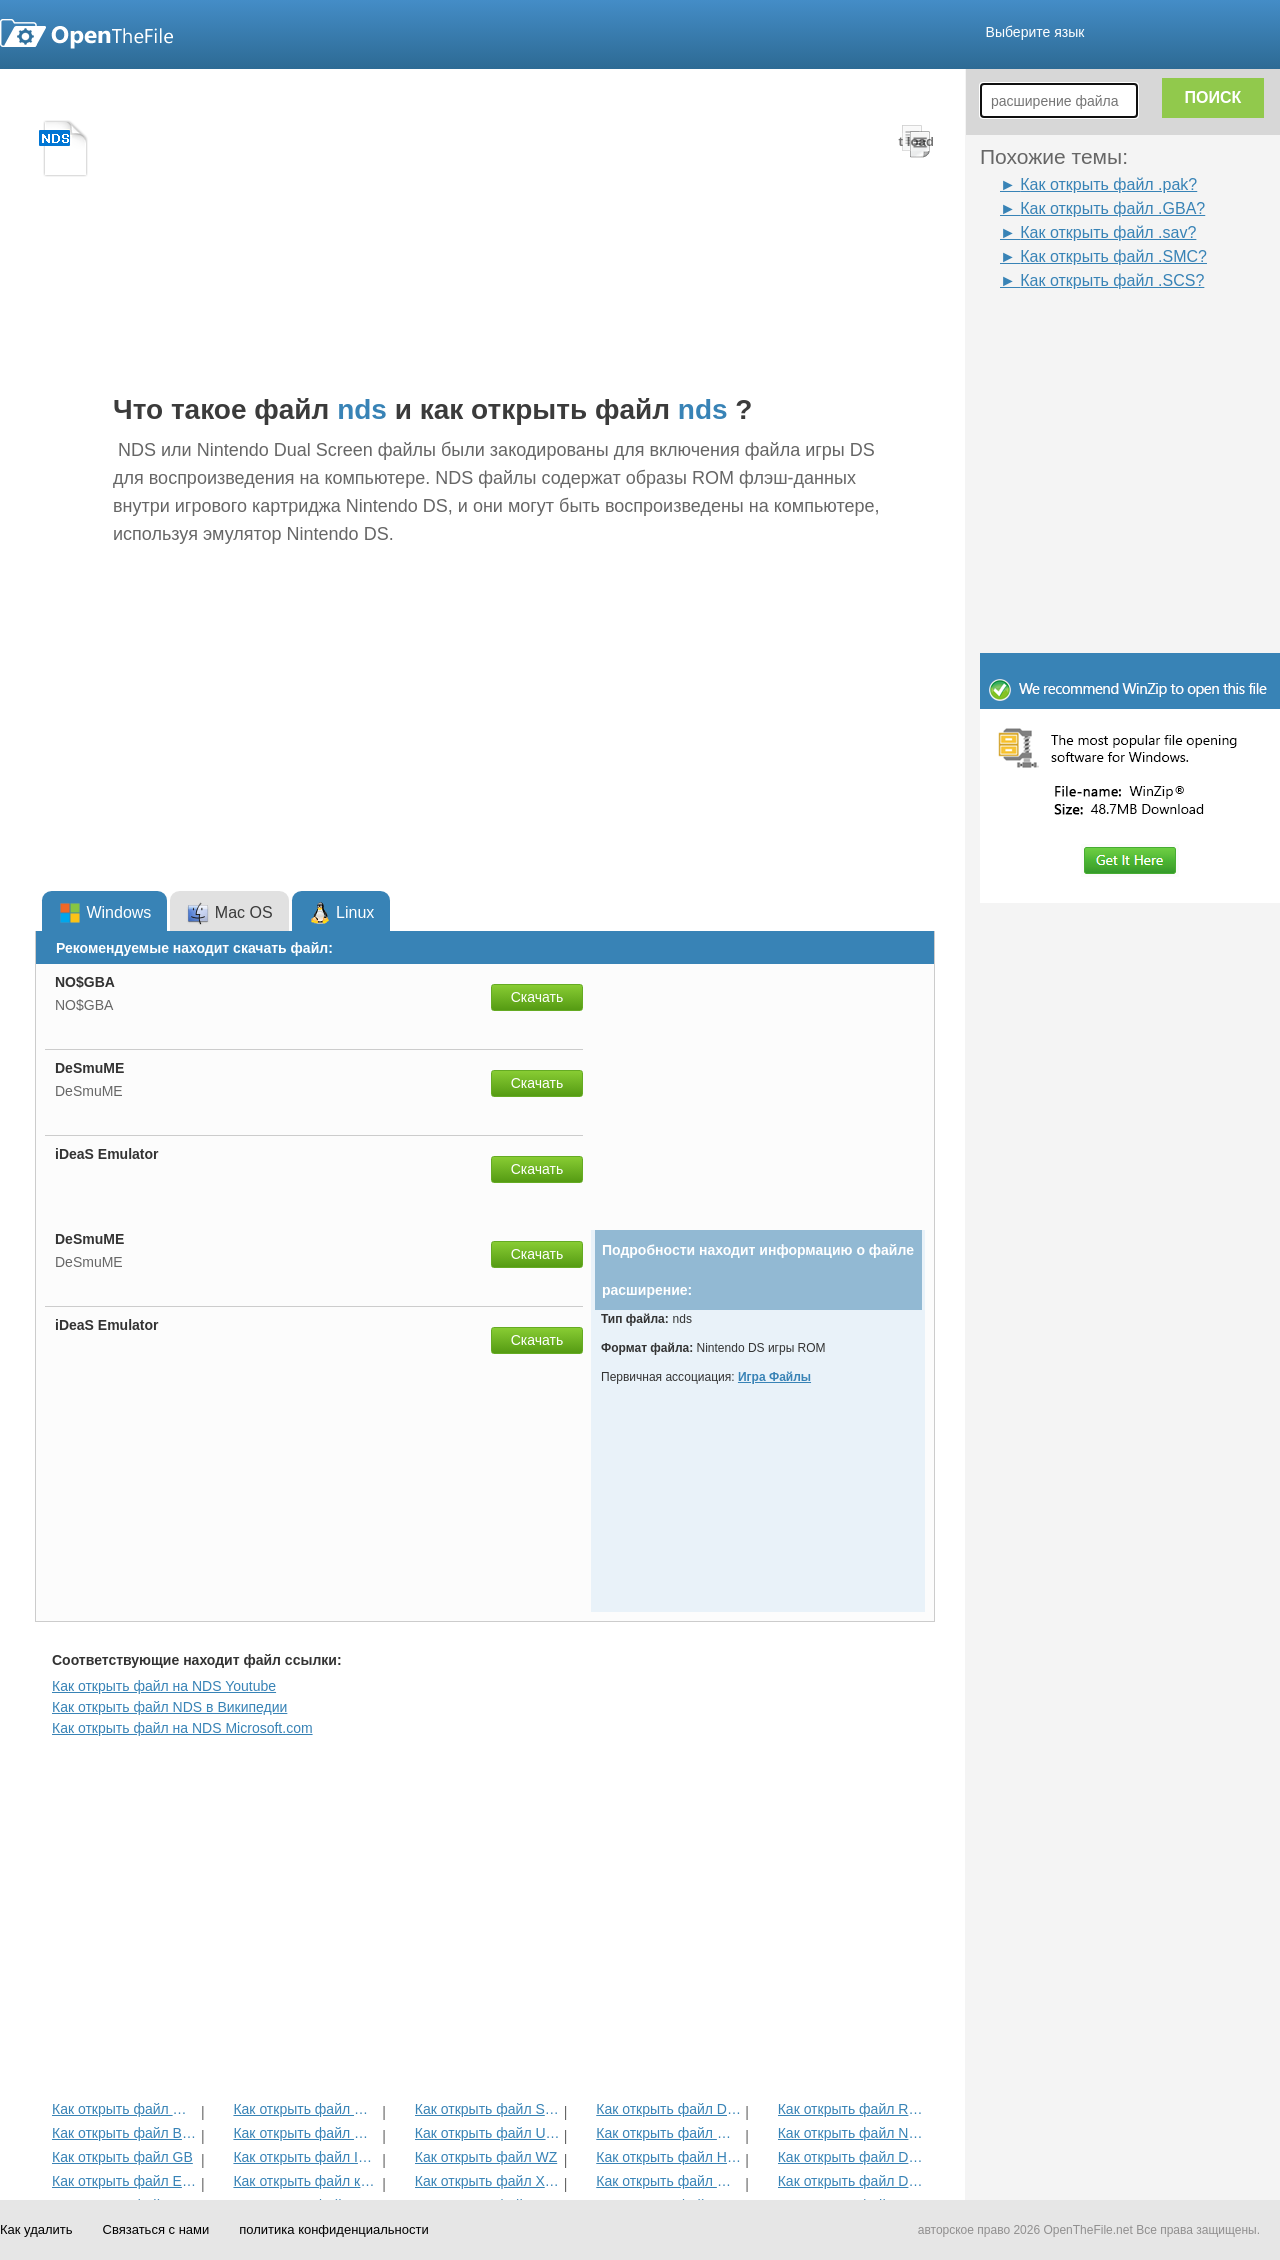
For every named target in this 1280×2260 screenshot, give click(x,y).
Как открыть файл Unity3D (487, 2133)
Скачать (537, 997)
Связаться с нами (156, 2229)
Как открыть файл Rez (850, 2109)
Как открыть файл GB (122, 2157)
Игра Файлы (774, 1377)
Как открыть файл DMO (668, 2109)
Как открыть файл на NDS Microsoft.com (182, 1728)
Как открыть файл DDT (850, 2157)
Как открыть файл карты (305, 2181)
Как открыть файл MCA (305, 2109)
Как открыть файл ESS (124, 2181)
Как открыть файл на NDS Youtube (164, 1686)
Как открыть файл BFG (124, 2133)
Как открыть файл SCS (487, 2109)
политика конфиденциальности (333, 2229)
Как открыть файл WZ (486, 2157)
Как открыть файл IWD (305, 2157)
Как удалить (36, 2229)
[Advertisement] (1100, 338)
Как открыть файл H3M (668, 2157)
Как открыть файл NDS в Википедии (169, 1707)
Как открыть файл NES (850, 2133)
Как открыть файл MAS (668, 2181)
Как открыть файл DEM (850, 2181)
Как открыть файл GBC (124, 2109)
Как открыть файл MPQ (305, 2133)
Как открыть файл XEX (487, 2181)
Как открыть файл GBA (668, 2133)
